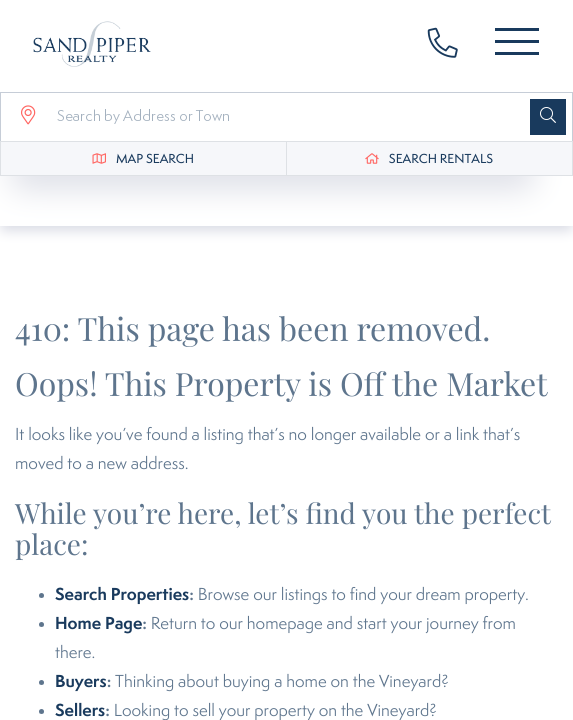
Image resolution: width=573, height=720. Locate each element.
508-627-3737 (453, 46)
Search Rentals (441, 159)
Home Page (98, 624)
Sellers (80, 711)
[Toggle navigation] (517, 45)
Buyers (81, 682)
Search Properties (122, 595)
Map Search (155, 159)
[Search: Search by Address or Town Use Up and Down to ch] (284, 117)
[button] (548, 117)
